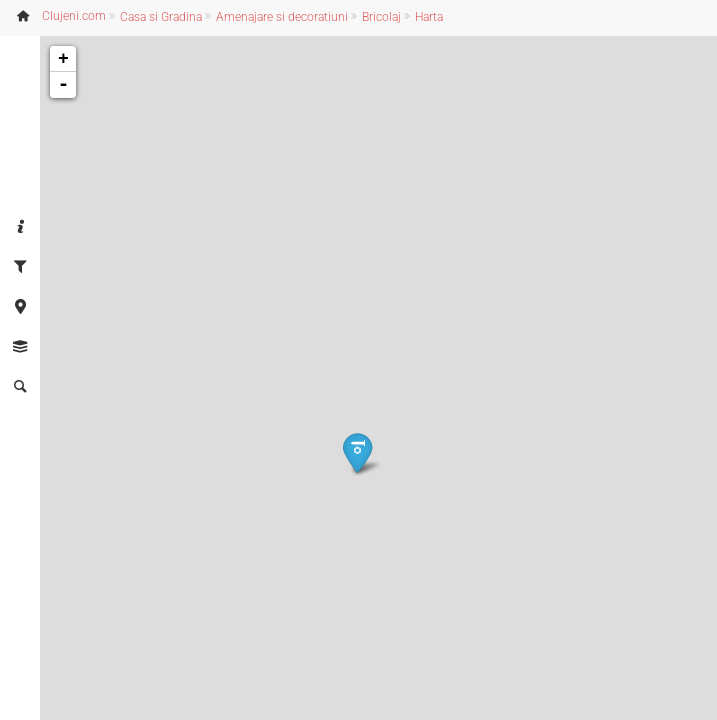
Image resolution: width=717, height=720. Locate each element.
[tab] (20, 228)
